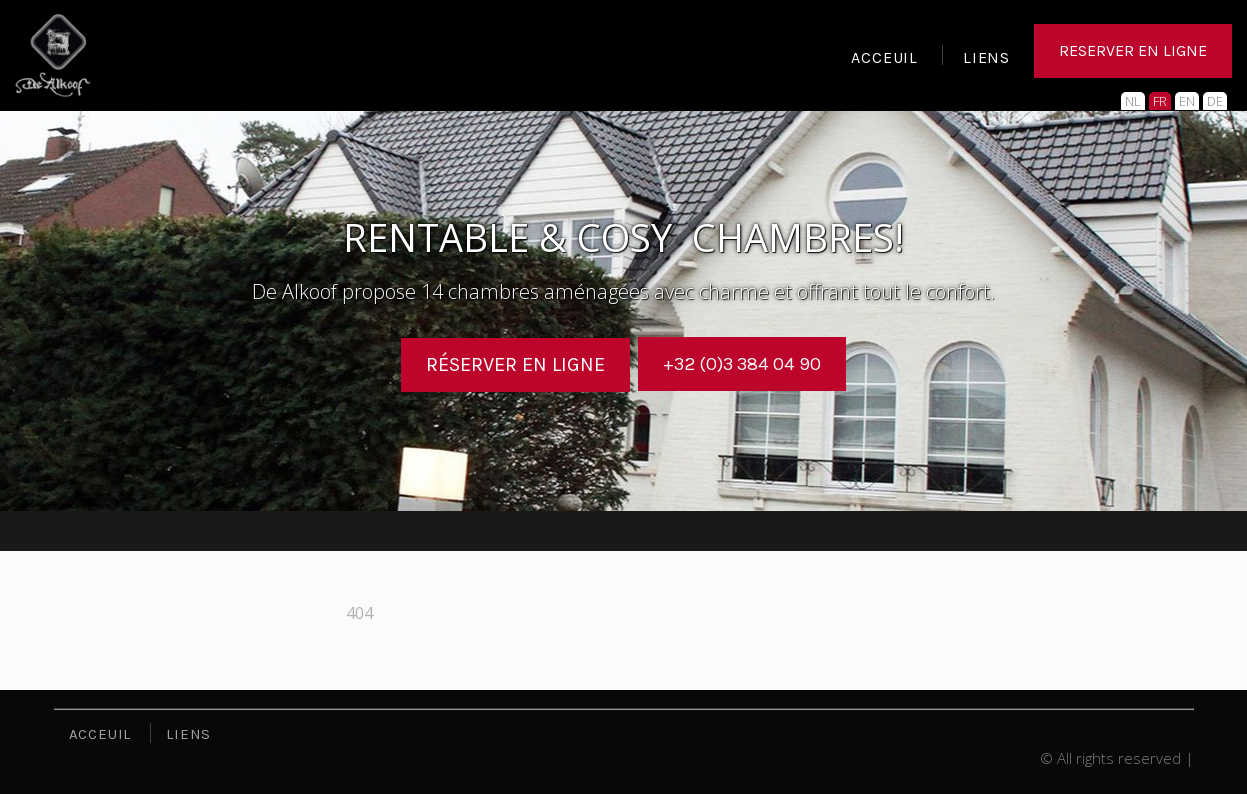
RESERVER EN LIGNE (1133, 54)
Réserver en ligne (507, 363)
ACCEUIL (884, 59)
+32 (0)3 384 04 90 (742, 363)
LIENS (986, 59)
